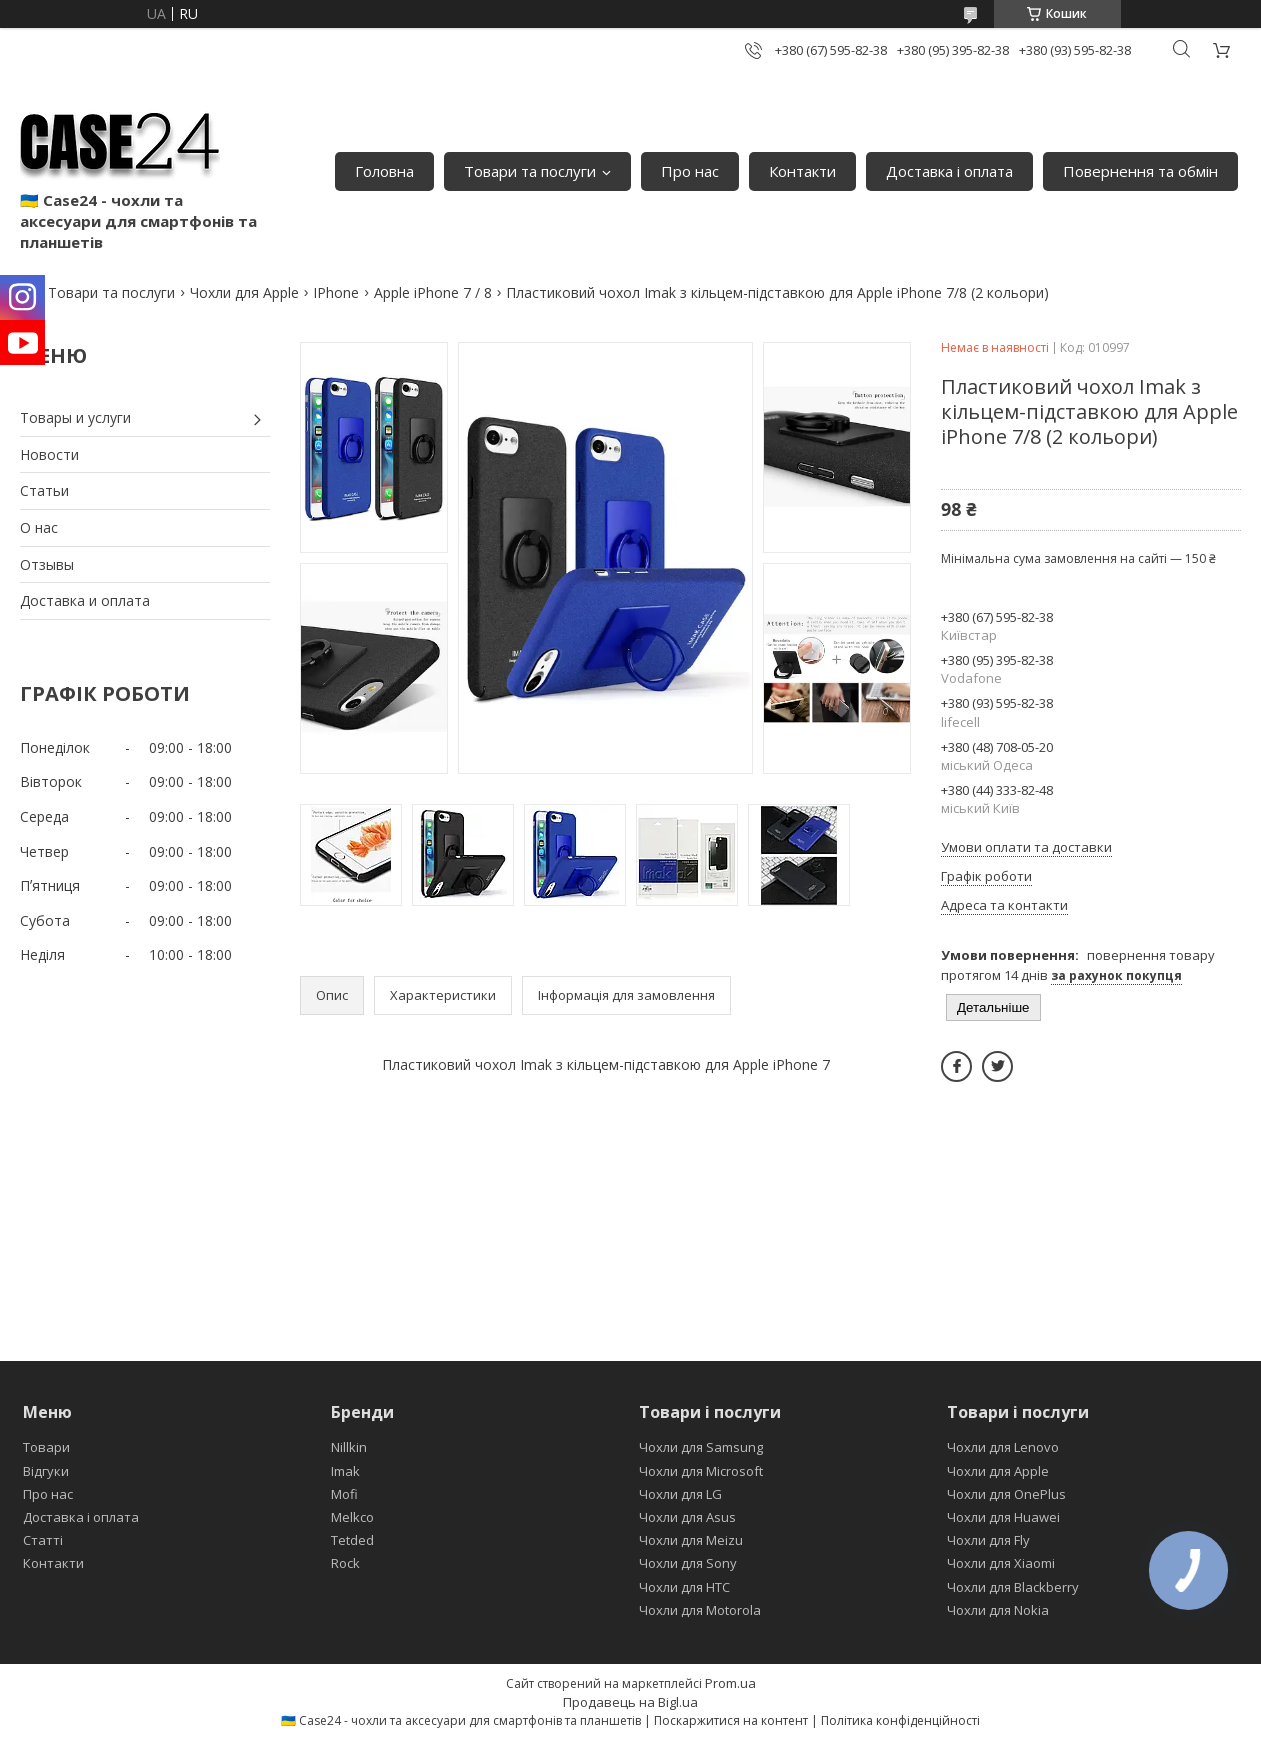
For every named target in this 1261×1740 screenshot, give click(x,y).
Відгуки (46, 1471)
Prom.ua (730, 1683)
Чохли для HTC (684, 1587)
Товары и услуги (75, 417)
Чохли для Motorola (700, 1610)
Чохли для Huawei (1003, 1517)
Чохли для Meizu (691, 1540)
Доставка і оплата (949, 171)
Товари (46, 1447)
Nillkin (349, 1447)
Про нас (690, 171)
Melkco (352, 1517)
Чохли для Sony (688, 1563)
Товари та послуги (530, 171)
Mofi (344, 1494)
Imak (345, 1471)
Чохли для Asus (687, 1517)
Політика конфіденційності (900, 1720)
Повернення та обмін (1140, 171)
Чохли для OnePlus (1006, 1494)
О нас (39, 527)
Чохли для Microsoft (701, 1471)
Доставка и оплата (85, 600)
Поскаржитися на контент (731, 1720)
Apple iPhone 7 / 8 (433, 292)
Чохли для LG (680, 1494)
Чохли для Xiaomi (1001, 1563)
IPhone (336, 292)
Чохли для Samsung (701, 1447)
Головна (384, 171)
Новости (49, 454)
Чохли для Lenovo (1003, 1447)
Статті (43, 1540)
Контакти (802, 171)
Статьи (44, 490)
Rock (345, 1563)
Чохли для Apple (244, 292)
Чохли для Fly (988, 1540)
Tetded (352, 1540)
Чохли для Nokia (998, 1610)
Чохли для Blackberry (1013, 1587)
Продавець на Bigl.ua (630, 1702)
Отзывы (47, 564)
